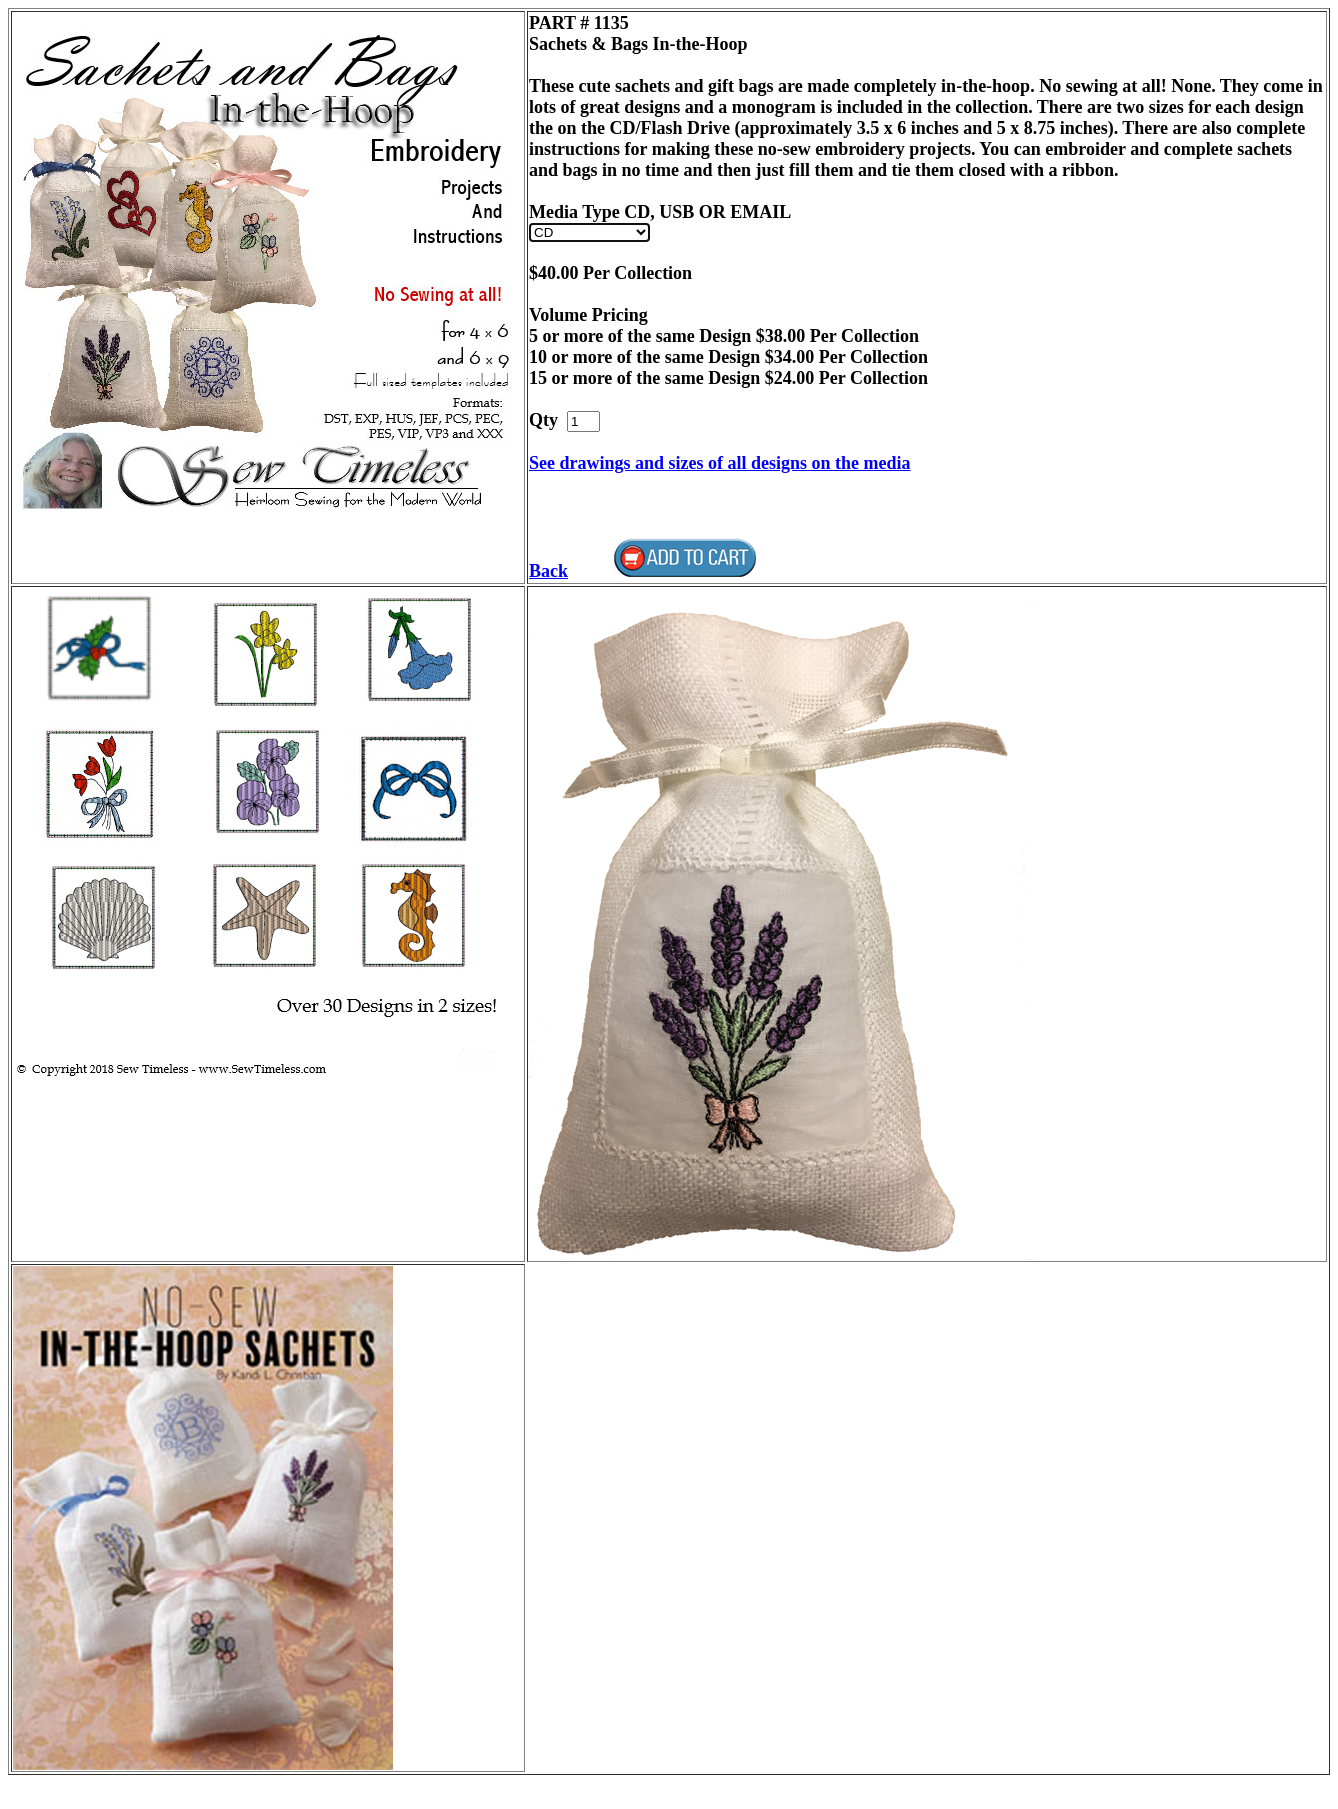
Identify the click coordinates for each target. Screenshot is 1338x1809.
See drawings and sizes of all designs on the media (720, 463)
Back (548, 571)
